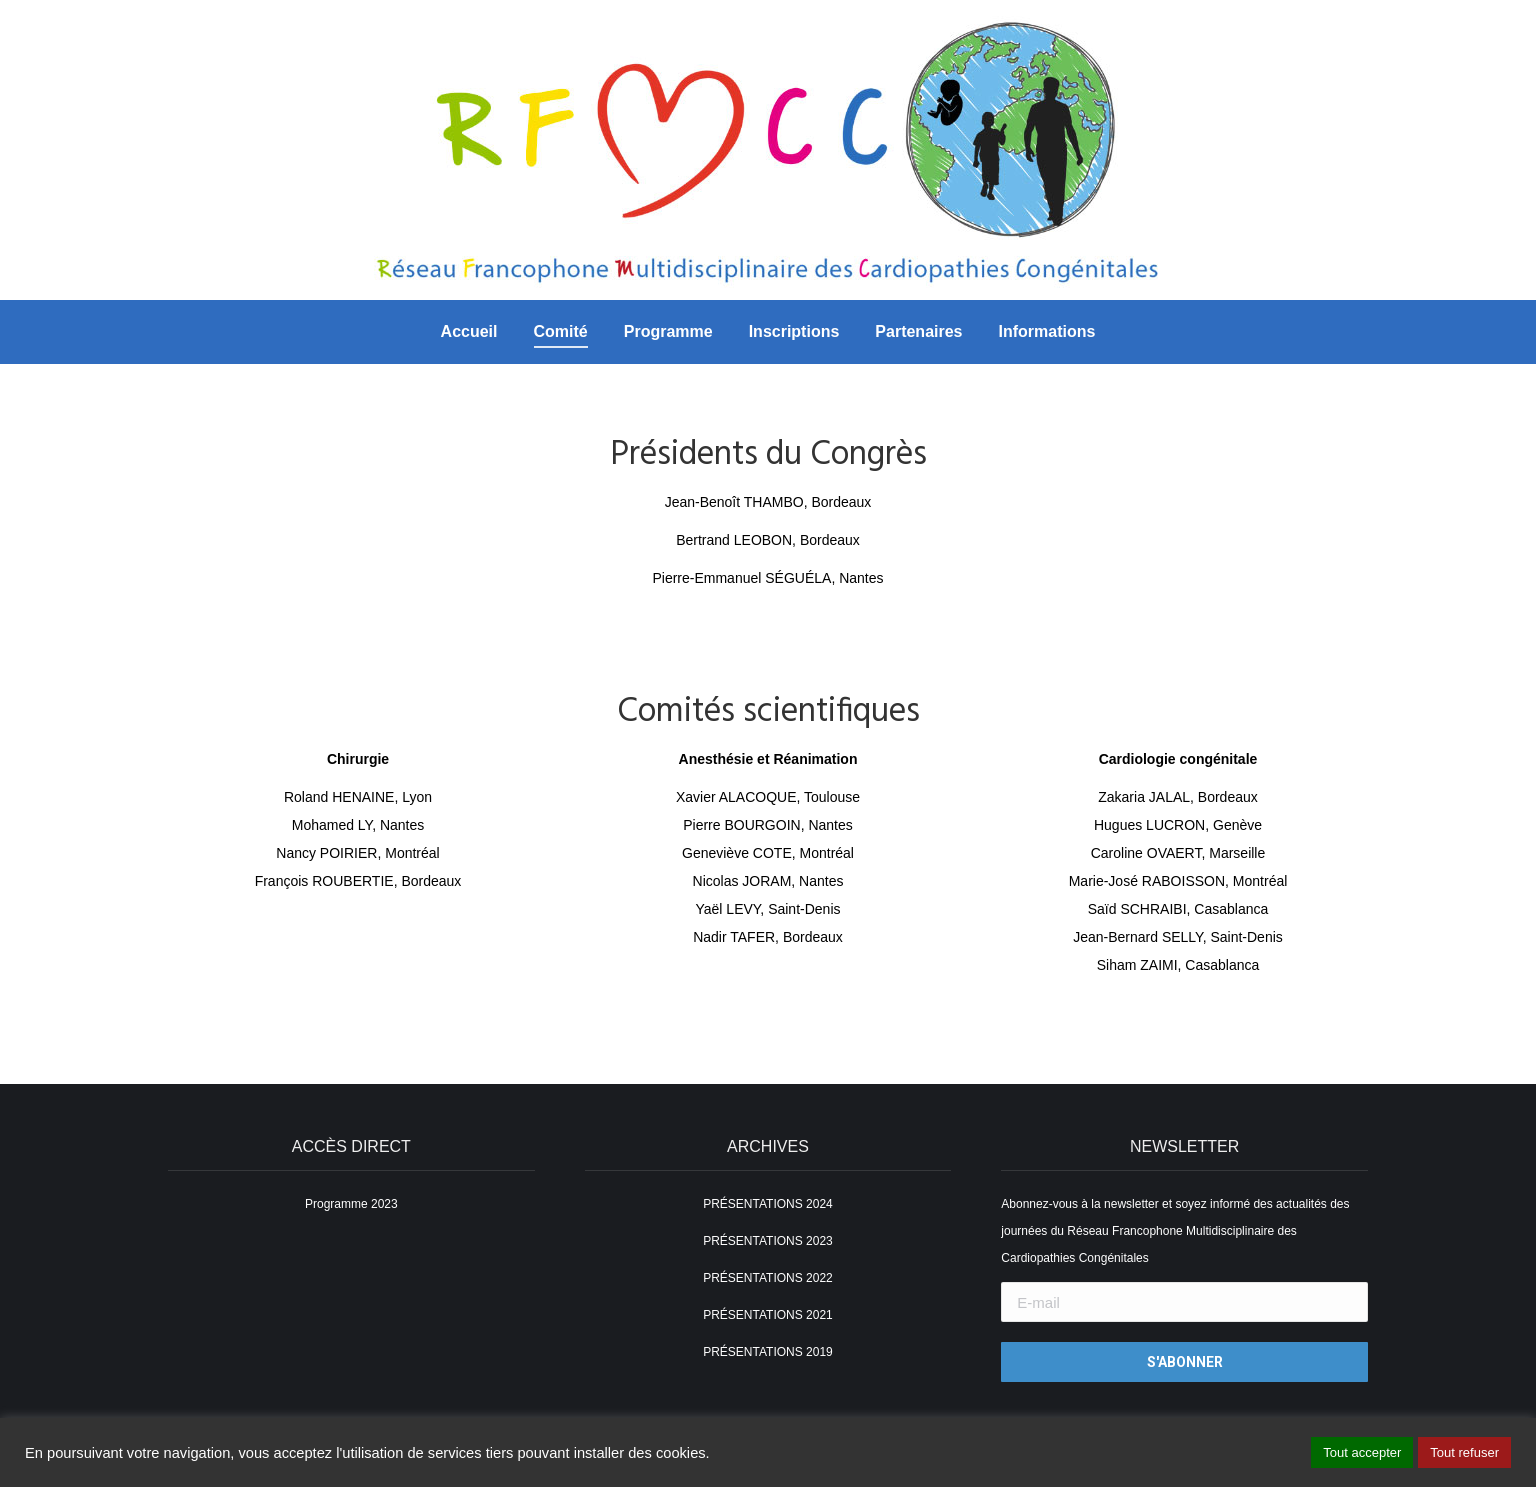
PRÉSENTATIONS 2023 (768, 1241)
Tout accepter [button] (1362, 1452)
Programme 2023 (351, 1204)
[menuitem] (469, 332)
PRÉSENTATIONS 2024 (768, 1204)
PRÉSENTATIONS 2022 (768, 1278)
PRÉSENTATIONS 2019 (768, 1352)
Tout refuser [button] (1464, 1452)
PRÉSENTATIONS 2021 (768, 1315)
